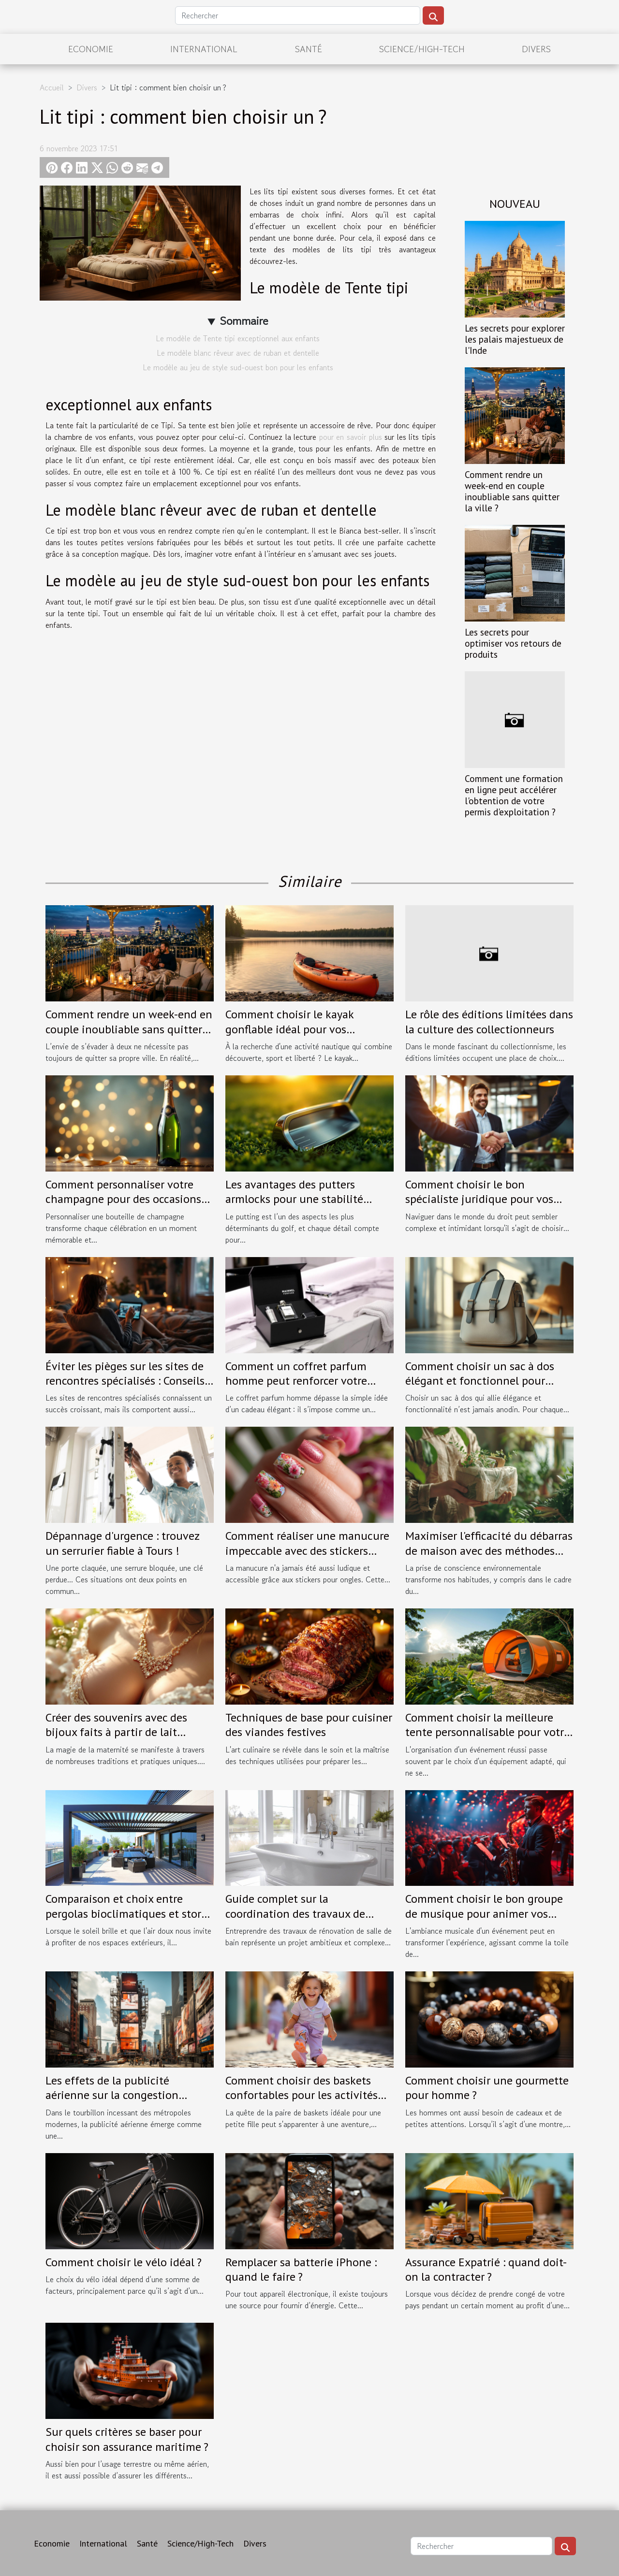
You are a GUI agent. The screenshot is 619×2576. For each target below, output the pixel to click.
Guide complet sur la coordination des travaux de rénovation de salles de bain (296, 1913)
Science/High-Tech (422, 49)
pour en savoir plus (351, 437)
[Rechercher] (297, 15)
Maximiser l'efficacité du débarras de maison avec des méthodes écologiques (489, 1550)
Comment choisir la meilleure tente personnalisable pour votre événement (487, 1732)
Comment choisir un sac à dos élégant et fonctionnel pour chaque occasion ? (479, 1381)
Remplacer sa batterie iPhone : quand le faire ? (301, 2269)
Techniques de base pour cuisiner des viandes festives (308, 1724)
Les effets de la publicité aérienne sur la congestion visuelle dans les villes (111, 2095)
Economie (90, 49)
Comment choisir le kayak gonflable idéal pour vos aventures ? (289, 1029)
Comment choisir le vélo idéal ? (123, 2262)
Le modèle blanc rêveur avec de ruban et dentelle (238, 353)
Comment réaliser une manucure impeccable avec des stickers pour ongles (307, 1550)
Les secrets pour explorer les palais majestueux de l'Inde (515, 339)
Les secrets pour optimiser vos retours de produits (513, 643)
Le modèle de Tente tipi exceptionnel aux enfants (238, 338)
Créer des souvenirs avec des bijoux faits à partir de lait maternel (116, 1732)
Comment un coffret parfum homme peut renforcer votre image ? (296, 1381)
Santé (308, 49)
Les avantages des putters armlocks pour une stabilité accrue (294, 1199)
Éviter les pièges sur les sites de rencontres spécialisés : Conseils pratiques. (125, 1381)
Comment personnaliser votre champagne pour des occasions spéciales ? (123, 1199)
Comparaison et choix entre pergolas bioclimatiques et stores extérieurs (128, 1913)
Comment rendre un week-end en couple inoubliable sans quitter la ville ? (512, 491)
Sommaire (244, 320)
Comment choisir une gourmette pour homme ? (487, 2087)
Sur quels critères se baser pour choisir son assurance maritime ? (126, 2439)
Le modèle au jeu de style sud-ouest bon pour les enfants (238, 367)
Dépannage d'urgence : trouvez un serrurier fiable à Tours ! (122, 1543)
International (203, 49)
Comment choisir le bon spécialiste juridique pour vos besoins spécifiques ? (479, 1199)
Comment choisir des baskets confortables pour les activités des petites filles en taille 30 (301, 2095)
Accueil (52, 87)
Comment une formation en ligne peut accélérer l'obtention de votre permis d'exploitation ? (514, 795)
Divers (536, 49)
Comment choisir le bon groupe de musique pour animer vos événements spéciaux (484, 1913)
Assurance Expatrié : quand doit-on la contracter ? (486, 2269)
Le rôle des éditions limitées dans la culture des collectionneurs (489, 1021)
